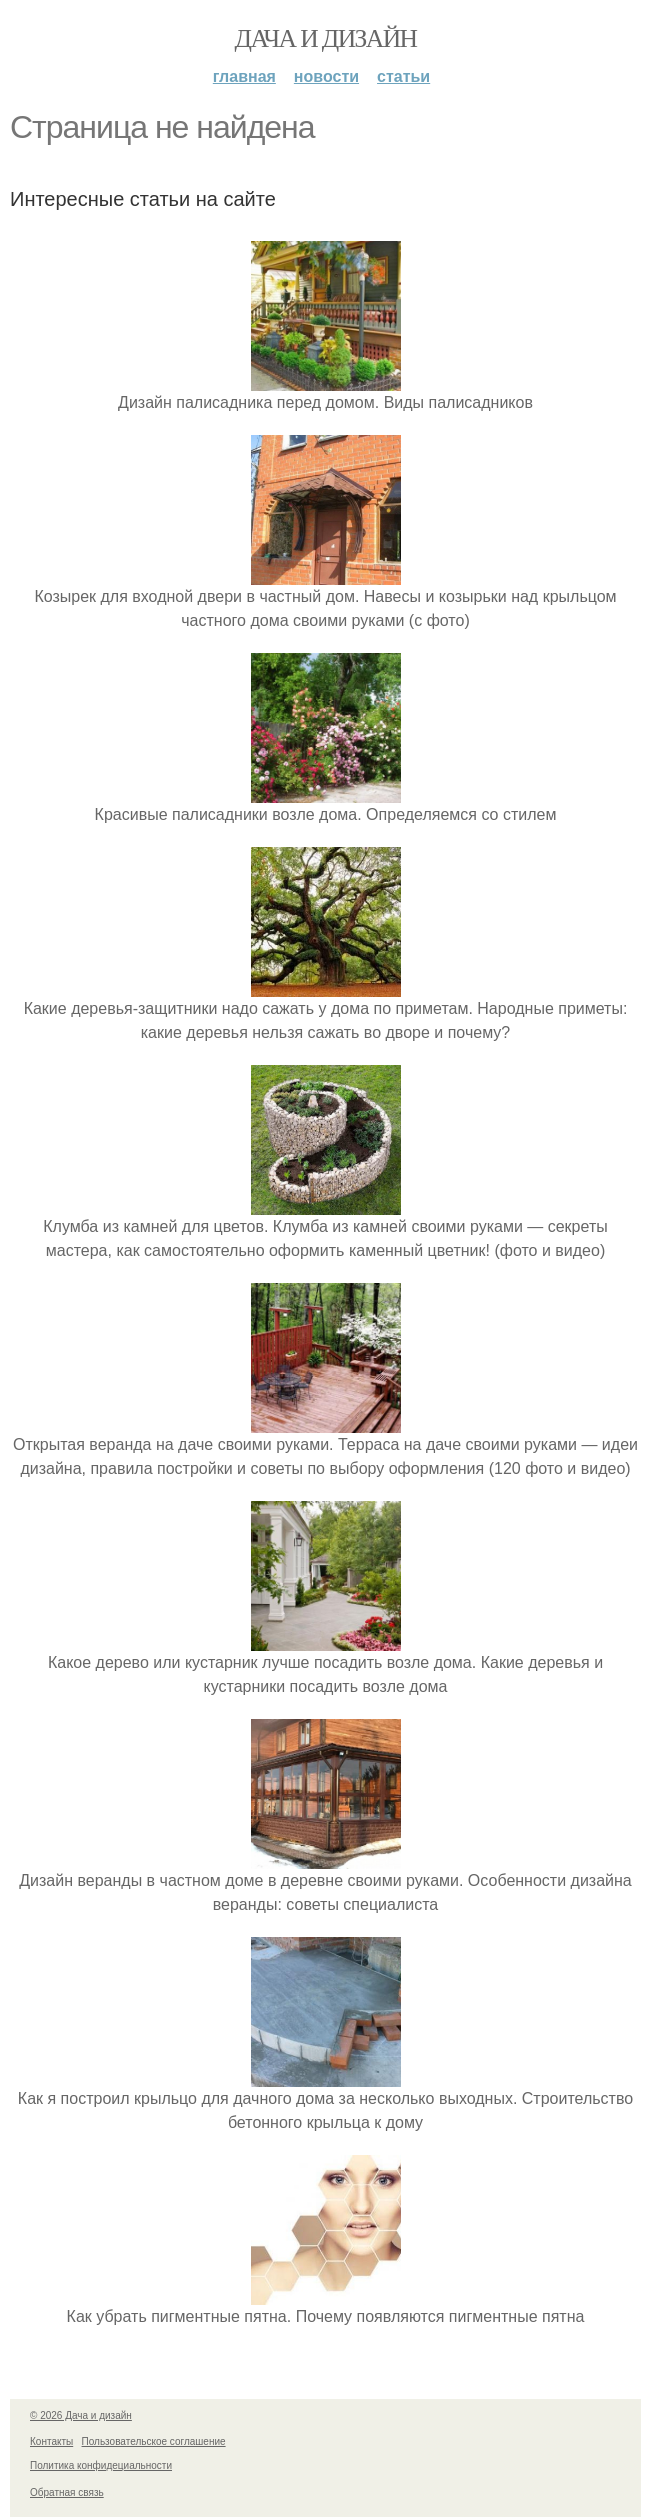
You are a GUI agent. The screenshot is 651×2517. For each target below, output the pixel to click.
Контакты (51, 2441)
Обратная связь (67, 2492)
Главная (244, 76)
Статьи (403, 76)
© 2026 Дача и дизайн (81, 2415)
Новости (326, 76)
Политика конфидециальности (101, 2465)
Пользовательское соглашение (154, 2441)
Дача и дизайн (326, 38)
